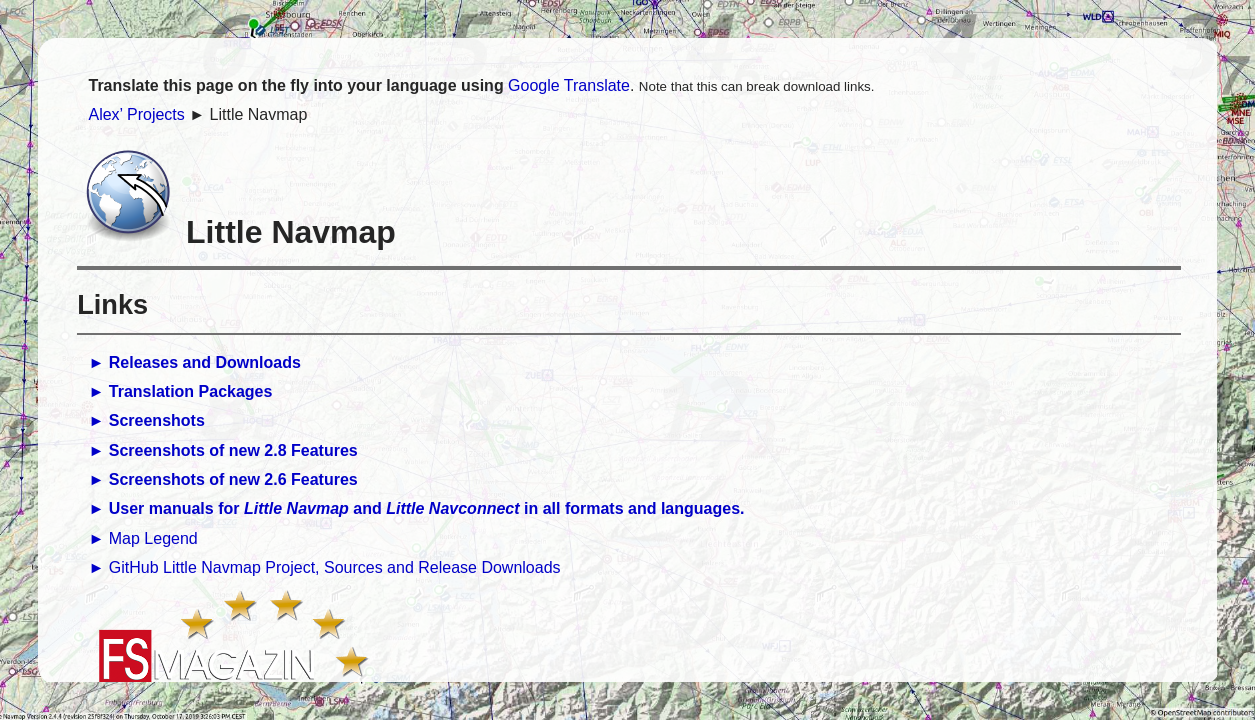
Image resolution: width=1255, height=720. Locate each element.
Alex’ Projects (136, 114)
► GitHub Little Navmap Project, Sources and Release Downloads (324, 567)
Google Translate (569, 85)
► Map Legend (142, 538)
